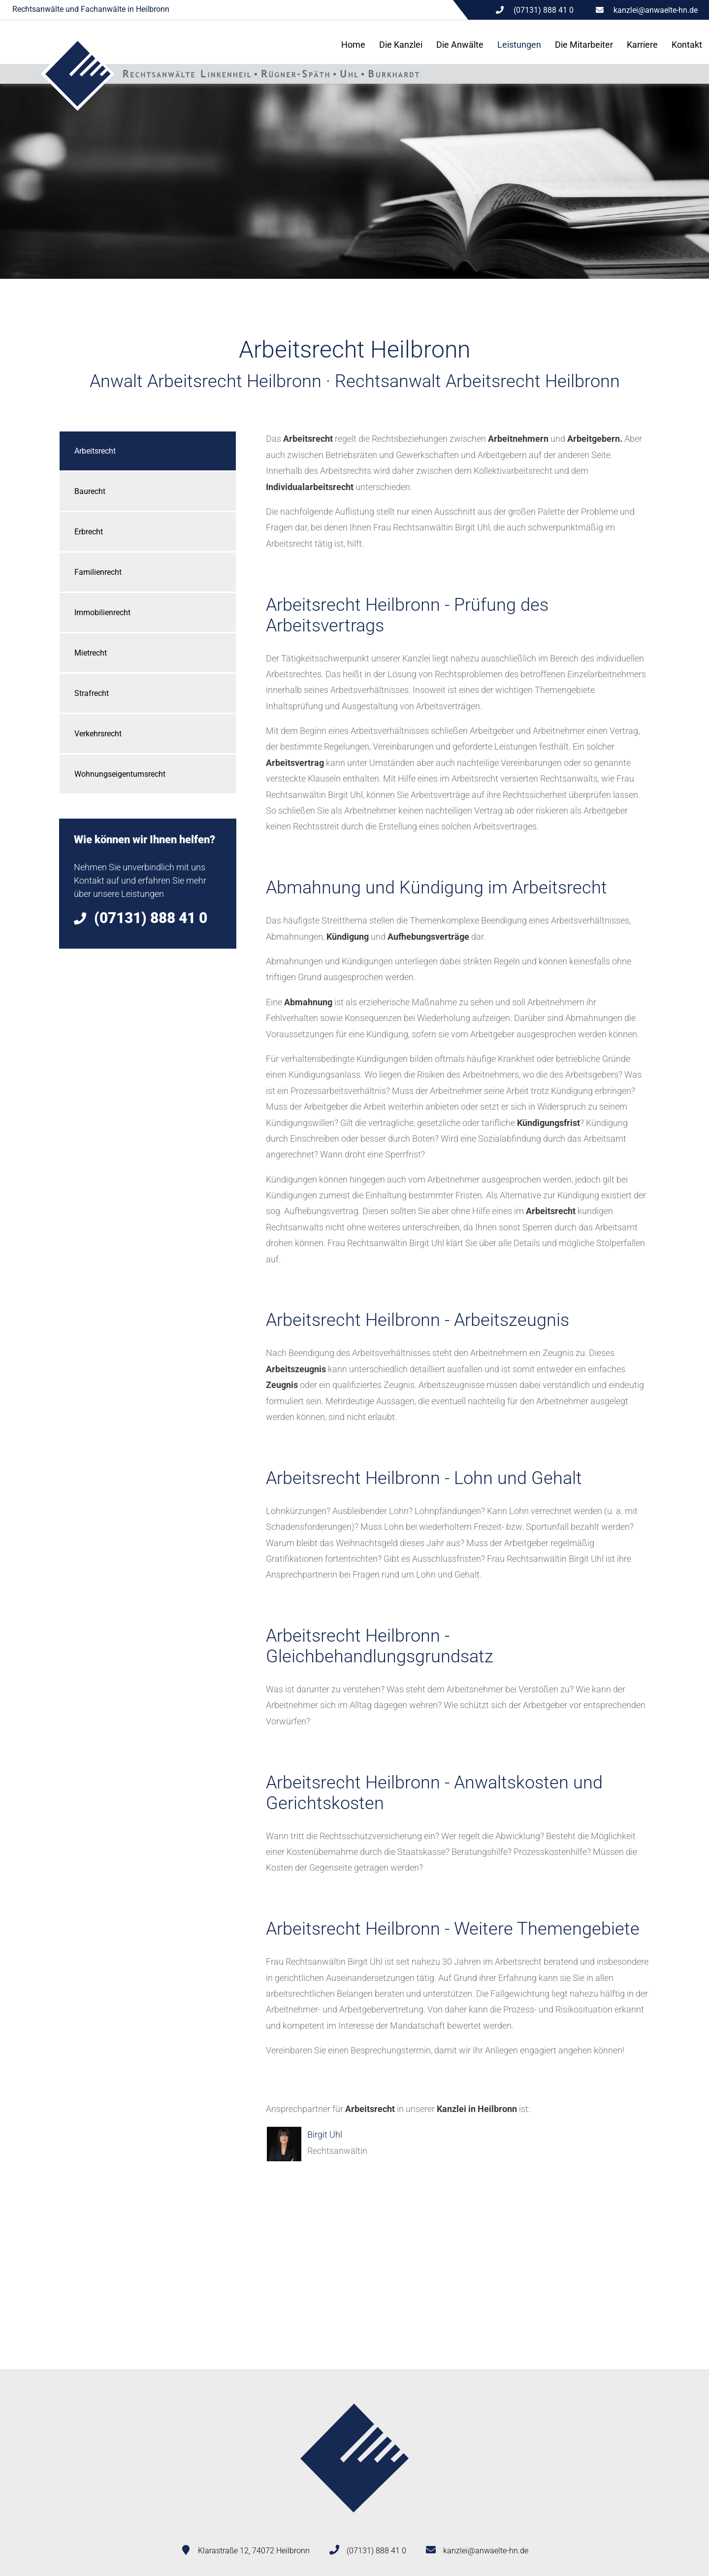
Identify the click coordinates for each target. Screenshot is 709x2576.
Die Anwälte (459, 44)
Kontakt (687, 44)
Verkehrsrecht (98, 733)
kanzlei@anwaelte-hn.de (655, 10)
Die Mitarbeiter (584, 44)
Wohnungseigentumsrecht (119, 774)
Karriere (642, 44)
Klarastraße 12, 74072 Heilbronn (254, 2550)
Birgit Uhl (324, 2134)
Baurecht (89, 491)
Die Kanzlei (400, 44)
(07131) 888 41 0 (376, 2550)
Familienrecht (98, 572)
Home (353, 44)
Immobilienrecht (102, 612)
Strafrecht (91, 693)
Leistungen (519, 44)
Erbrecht (88, 531)
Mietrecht (90, 653)
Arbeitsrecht (95, 451)
